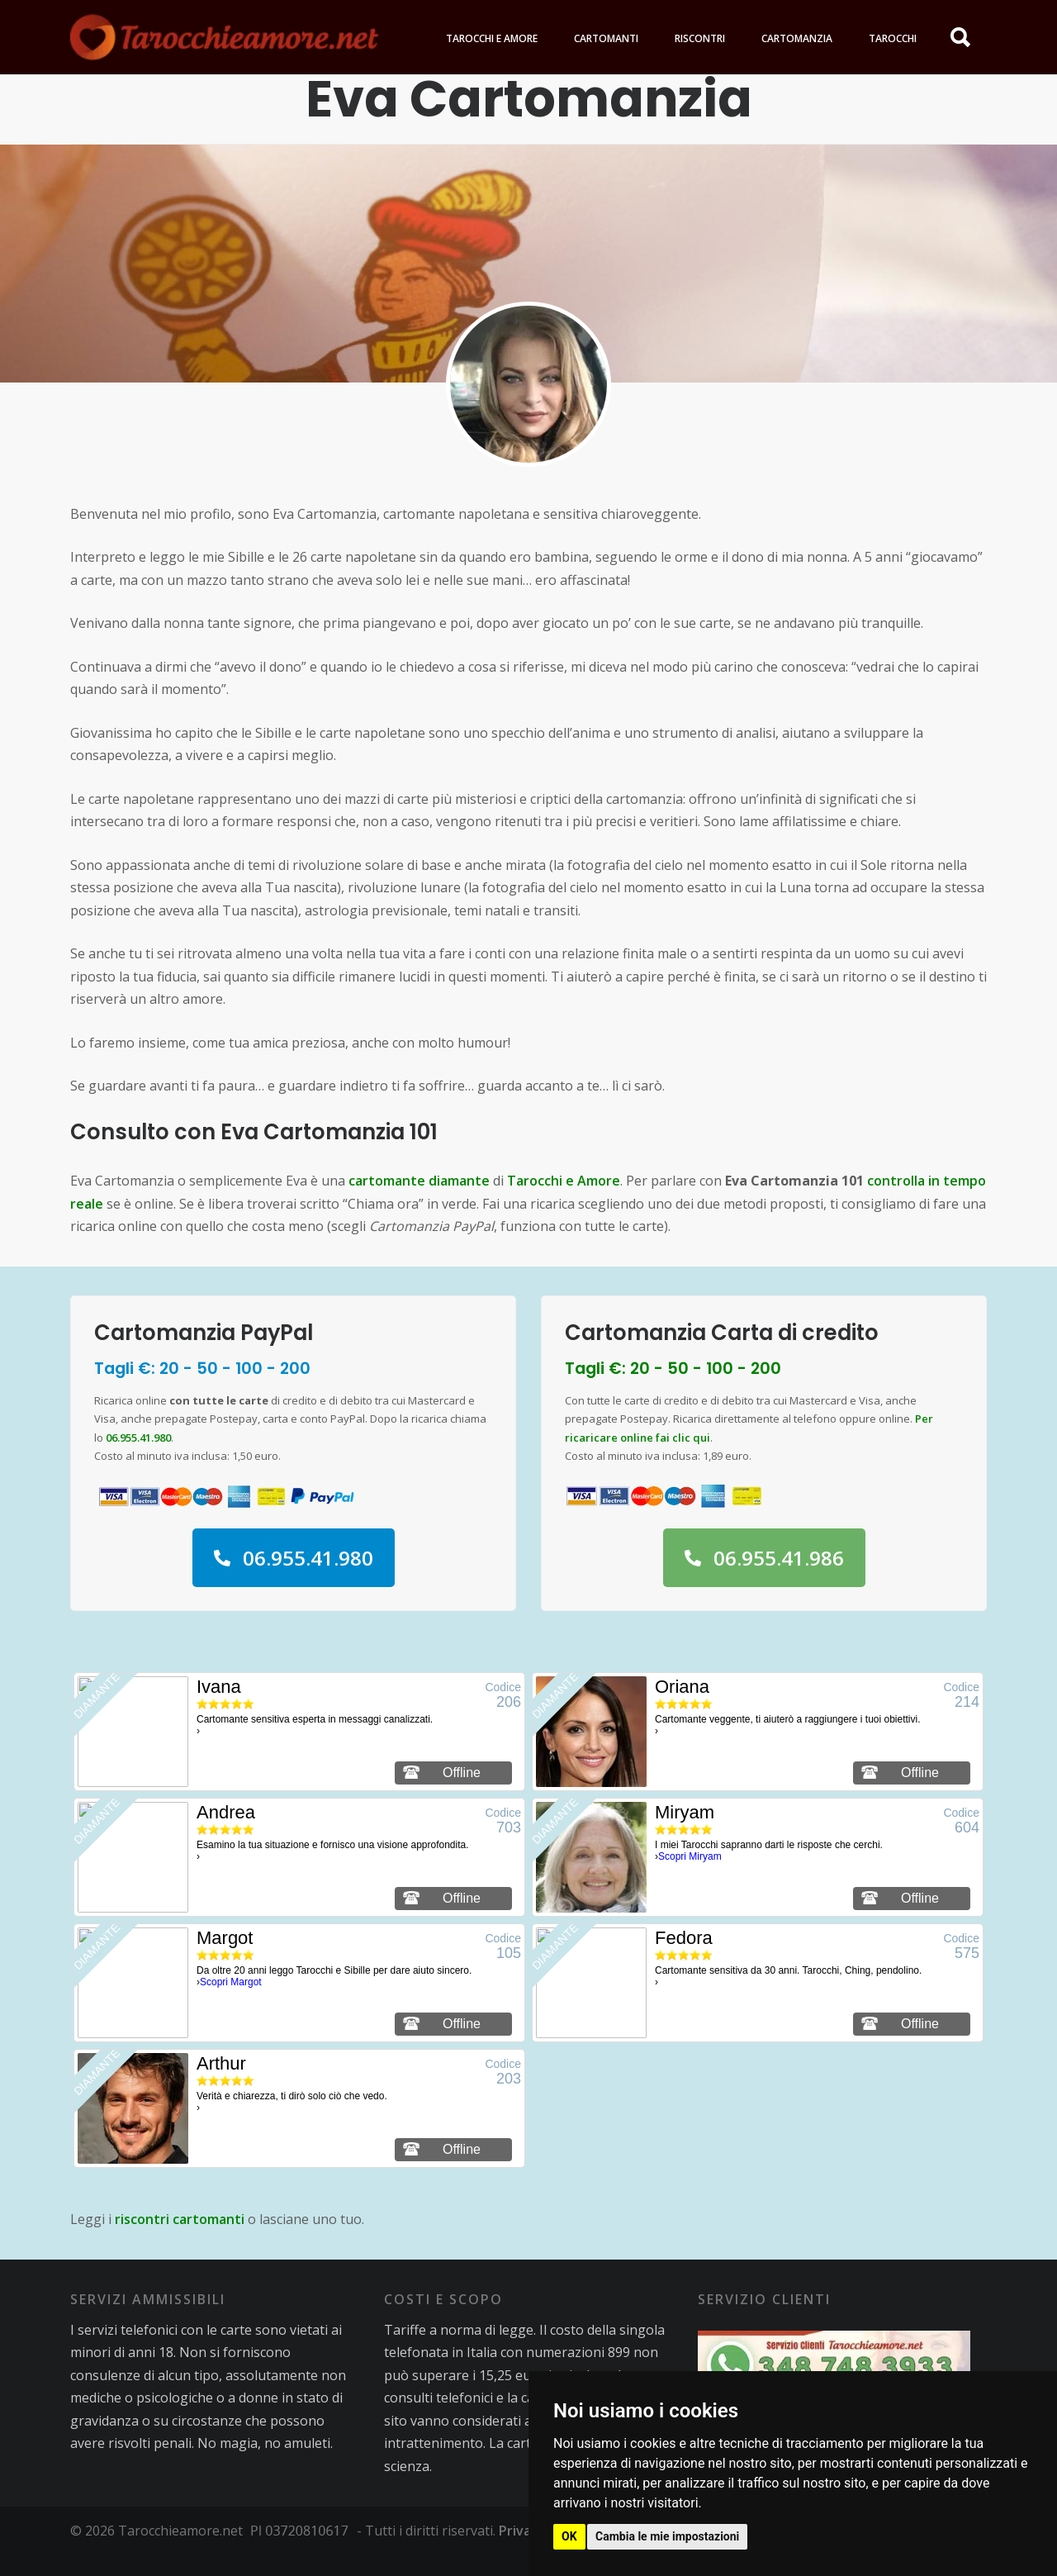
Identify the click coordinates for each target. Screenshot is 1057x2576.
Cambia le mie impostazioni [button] (667, 2536)
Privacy (522, 2551)
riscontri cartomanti (179, 2240)
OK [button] (569, 2536)
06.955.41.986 (764, 1578)
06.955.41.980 (138, 1458)
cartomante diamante (419, 1201)
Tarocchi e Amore (563, 1201)
